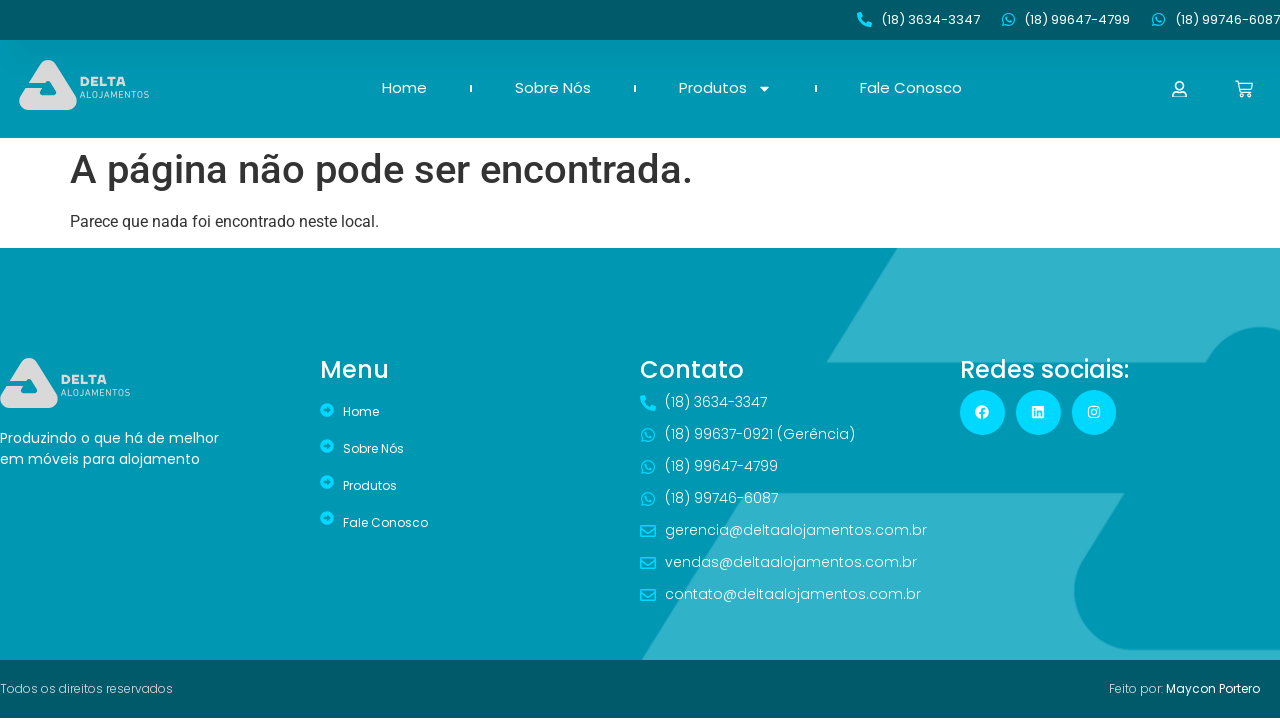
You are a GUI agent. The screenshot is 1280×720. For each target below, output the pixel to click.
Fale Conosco (911, 88)
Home (404, 88)
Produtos (725, 88)
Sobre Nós (553, 88)
